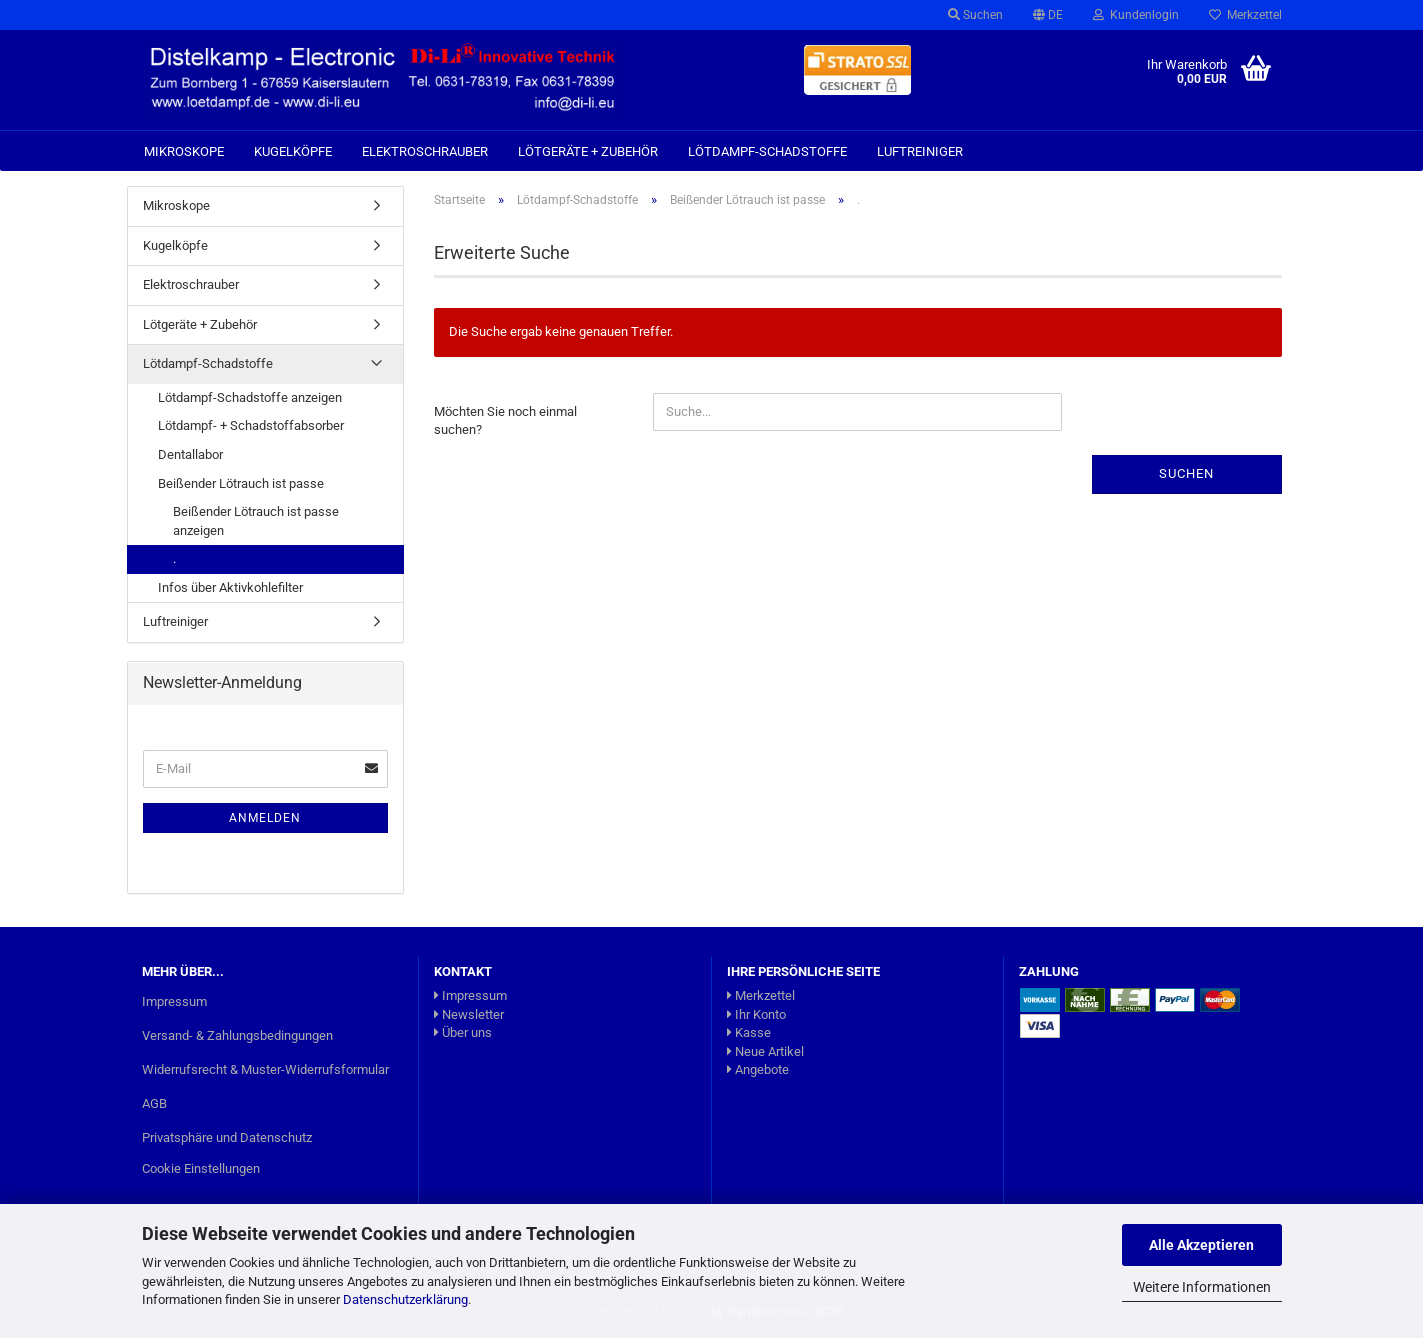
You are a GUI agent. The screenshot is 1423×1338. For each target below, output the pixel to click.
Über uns (463, 1032)
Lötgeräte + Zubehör (588, 151)
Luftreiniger (920, 151)
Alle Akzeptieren (1201, 1245)
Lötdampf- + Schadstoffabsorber (251, 425)
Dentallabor (190, 454)
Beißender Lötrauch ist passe (241, 483)
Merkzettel (1245, 15)
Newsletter (469, 1014)
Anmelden (265, 818)
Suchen (1186, 473)
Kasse (749, 1032)
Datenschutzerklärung (405, 1299)
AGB (154, 1103)
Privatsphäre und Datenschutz (227, 1137)
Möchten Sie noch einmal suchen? (505, 421)
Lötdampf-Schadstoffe (767, 151)
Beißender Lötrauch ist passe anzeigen (256, 521)
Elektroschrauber (425, 151)
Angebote (758, 1069)
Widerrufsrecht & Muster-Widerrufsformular (265, 1069)
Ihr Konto (756, 1014)
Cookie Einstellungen (201, 1168)
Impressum (174, 1001)
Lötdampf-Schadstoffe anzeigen (250, 397)
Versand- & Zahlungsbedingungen (237, 1035)
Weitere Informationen (1202, 1287)
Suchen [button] (975, 15)
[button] (1048, 15)
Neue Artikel (765, 1051)
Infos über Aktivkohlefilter (230, 587)
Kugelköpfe (293, 151)
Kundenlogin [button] (1136, 15)
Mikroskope (184, 151)
